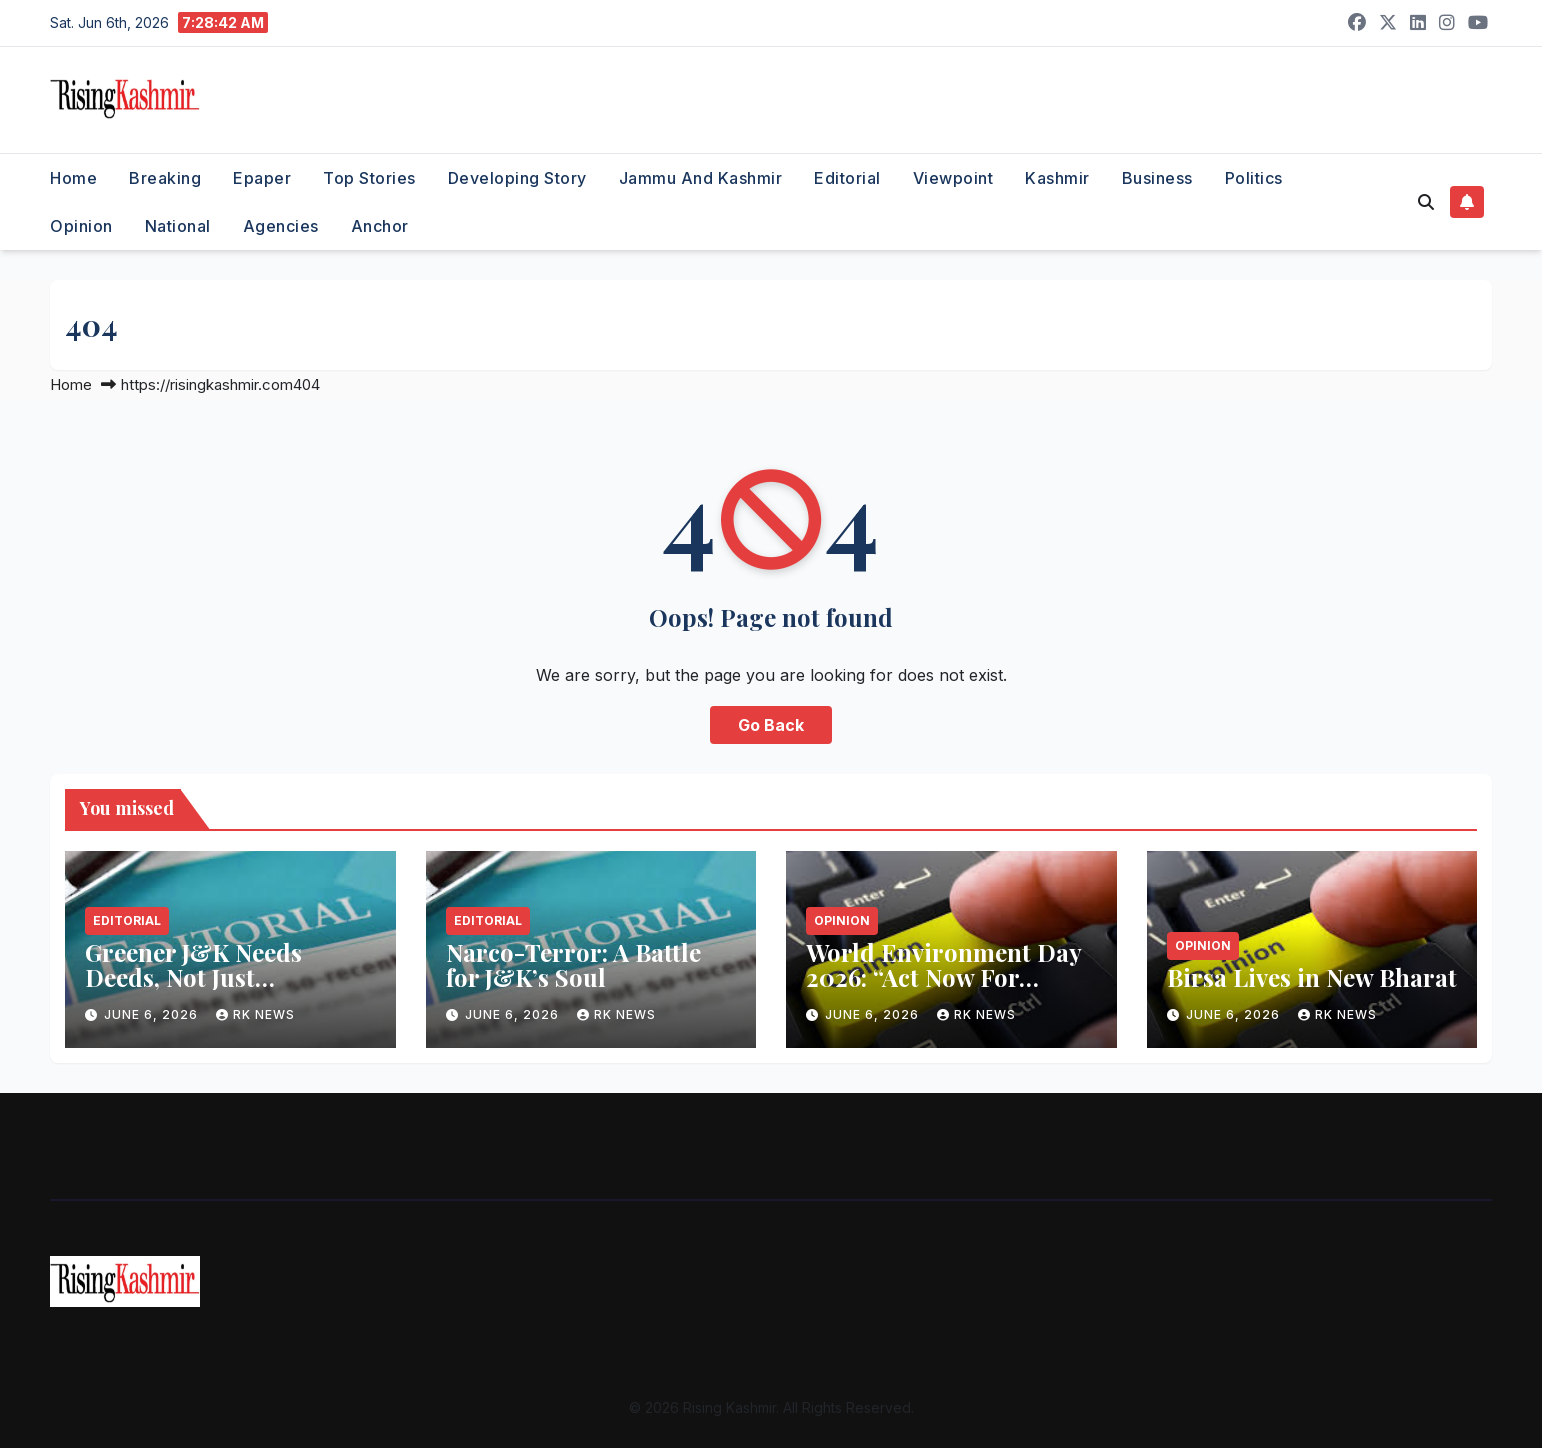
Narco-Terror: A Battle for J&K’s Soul (573, 964)
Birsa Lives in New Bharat (1312, 977)
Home (73, 178)
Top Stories (369, 178)
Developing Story (517, 178)
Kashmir (1057, 178)
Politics (1254, 178)
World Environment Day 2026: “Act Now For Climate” (943, 977)
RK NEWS (255, 1014)
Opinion (81, 226)
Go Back (771, 725)
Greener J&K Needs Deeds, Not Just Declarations (193, 977)
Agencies (281, 226)
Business (1157, 178)
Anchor (380, 226)
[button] (1426, 202)
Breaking (165, 178)
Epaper (262, 178)
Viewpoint (953, 178)
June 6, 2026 (153, 1014)
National (178, 226)
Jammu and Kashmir (701, 178)
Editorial (847, 178)
